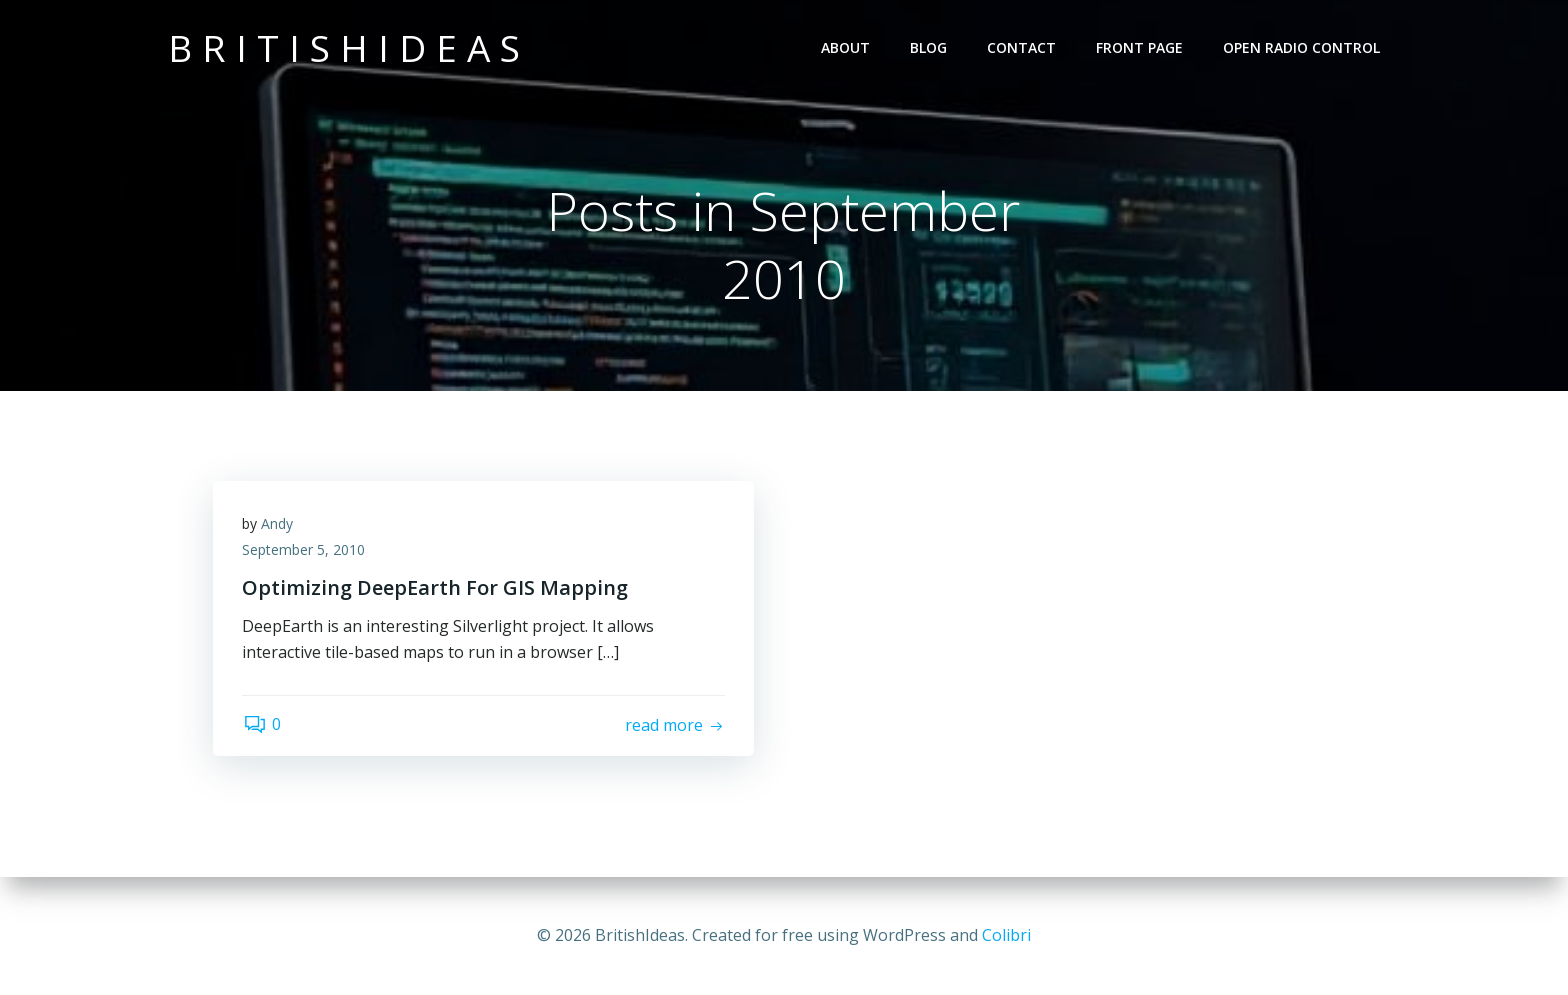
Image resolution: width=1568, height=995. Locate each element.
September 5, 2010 (304, 550)
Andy (278, 524)
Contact (1021, 47)
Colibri (1006, 935)
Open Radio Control (1301, 47)
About (845, 47)
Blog (928, 47)
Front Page (1139, 47)
